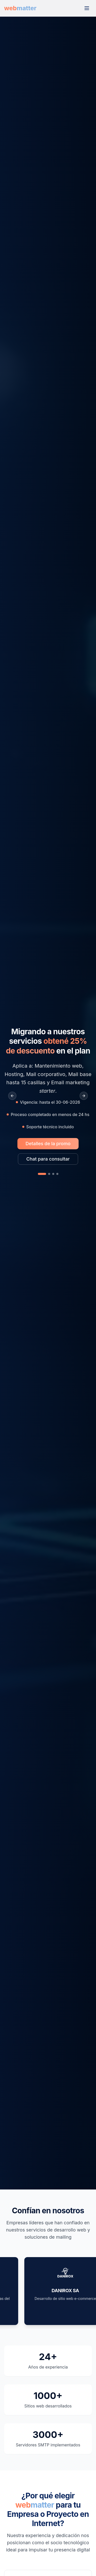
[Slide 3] (53, 1174)
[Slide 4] (57, 1174)
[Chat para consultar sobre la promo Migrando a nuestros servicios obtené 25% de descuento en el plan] (48, 1159)
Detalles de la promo (48, 1143)
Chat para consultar (48, 1159)
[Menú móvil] (87, 8)
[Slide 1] (42, 1174)
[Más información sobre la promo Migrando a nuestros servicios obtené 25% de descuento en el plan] (48, 1143)
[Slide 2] (49, 1174)
